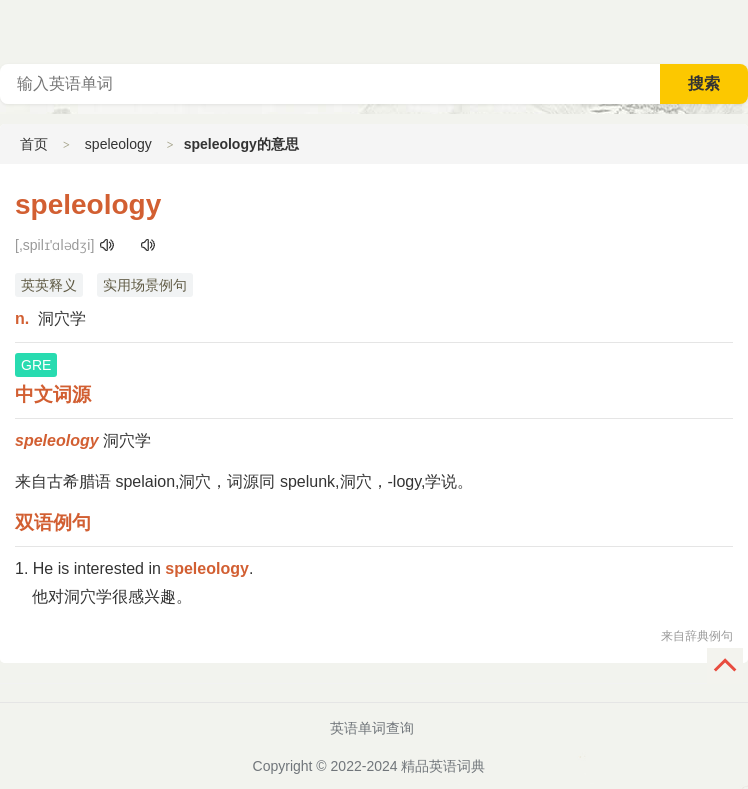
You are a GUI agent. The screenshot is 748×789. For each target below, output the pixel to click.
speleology (118, 144)
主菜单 (732, 30)
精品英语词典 (443, 766)
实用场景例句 (145, 285)
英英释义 (49, 285)
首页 (34, 144)
